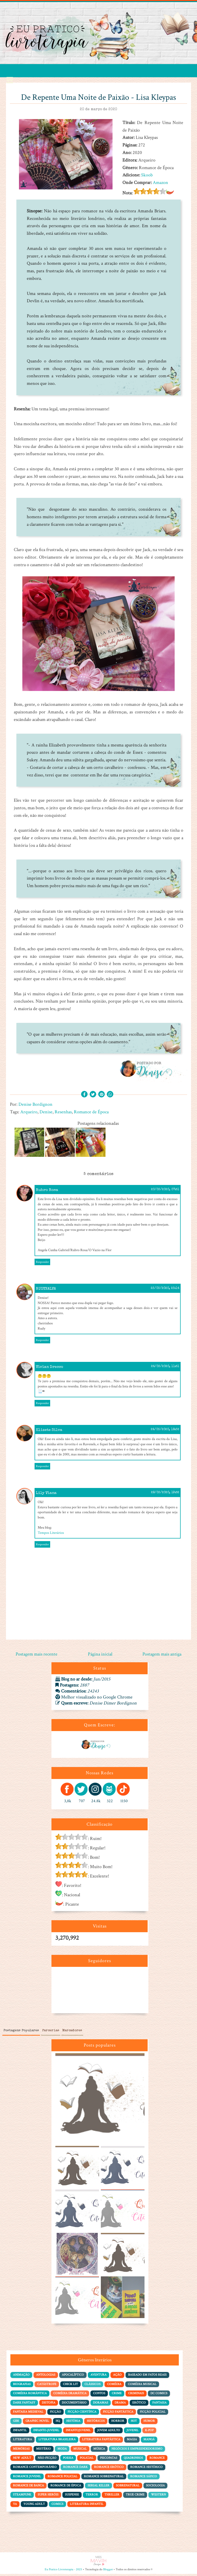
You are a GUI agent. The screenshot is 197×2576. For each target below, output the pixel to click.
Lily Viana (46, 1495)
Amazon (160, 183)
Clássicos (92, 2386)
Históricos (96, 2423)
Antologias (45, 2377)
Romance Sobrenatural (104, 2478)
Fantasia (159, 2404)
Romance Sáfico (143, 2478)
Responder (42, 1264)
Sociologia (155, 2487)
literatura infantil (86, 2506)
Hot (134, 2423)
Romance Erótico (109, 2469)
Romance (157, 2460)
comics (57, 2506)
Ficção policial (153, 2414)
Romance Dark (75, 2469)
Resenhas (63, 1112)
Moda (62, 2451)
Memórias (21, 2451)
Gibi (16, 2423)
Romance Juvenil (27, 2478)
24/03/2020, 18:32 (165, 1431)
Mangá (149, 2441)
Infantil (20, 2432)
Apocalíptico (73, 2377)
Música (99, 2451)
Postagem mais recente (36, 1656)
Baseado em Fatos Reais (147, 2377)
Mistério (43, 2451)
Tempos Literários (51, 1535)
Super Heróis (48, 2497)
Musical (80, 2451)
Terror (92, 2497)
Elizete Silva (49, 1432)
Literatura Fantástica (101, 2441)
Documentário (74, 2404)
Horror (117, 2423)
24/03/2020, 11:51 (165, 1368)
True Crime (135, 2497)
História (73, 2423)
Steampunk (22, 2497)
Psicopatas (108, 2460)
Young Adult (34, 2506)
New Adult (22, 2460)
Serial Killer (98, 2487)
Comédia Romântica (30, 2395)
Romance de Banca (28, 2487)
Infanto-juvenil (46, 2432)
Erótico (139, 2404)
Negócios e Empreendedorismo (136, 2451)
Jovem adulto (108, 2432)
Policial (87, 2460)
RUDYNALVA (46, 1291)
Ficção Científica (82, 2414)
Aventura (98, 2377)
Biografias (22, 2386)
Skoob (147, 175)
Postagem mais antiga (161, 1656)
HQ (58, 2423)
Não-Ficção (47, 2460)
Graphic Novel (37, 2423)
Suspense (72, 2497)
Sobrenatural (128, 2487)
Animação (21, 2377)
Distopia (48, 2404)
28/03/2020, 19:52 (165, 1494)
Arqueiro (28, 1112)
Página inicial (100, 1656)
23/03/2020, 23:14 (165, 1290)
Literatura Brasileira (57, 2441)
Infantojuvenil (78, 2432)
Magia (132, 2441)
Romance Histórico (146, 2469)
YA (15, 2506)
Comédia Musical (142, 2386)
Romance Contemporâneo (35, 2469)
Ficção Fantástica (118, 2414)
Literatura (22, 2441)
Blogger (108, 2571)
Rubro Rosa (47, 1192)
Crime (117, 2395)
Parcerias (50, 2032)
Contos (99, 2395)
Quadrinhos (133, 2460)
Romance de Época (91, 1112)
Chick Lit (70, 2386)
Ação (117, 2377)
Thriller (111, 2497)
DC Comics (158, 2395)
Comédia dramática (70, 2395)
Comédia (114, 2386)
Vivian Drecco (49, 1369)
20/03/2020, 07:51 (165, 1191)
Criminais (136, 2395)
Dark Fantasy (24, 2404)
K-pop (149, 2432)
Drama (120, 2404)
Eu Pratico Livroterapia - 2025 (63, 2571)
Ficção (55, 2414)
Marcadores (72, 2032)
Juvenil (133, 2432)
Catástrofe (46, 2386)
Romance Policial (62, 2478)
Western (158, 2497)
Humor (149, 2423)
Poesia (68, 2460)
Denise (46, 1112)
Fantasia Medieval (28, 2414)
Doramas (100, 2404)
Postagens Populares (21, 2032)
